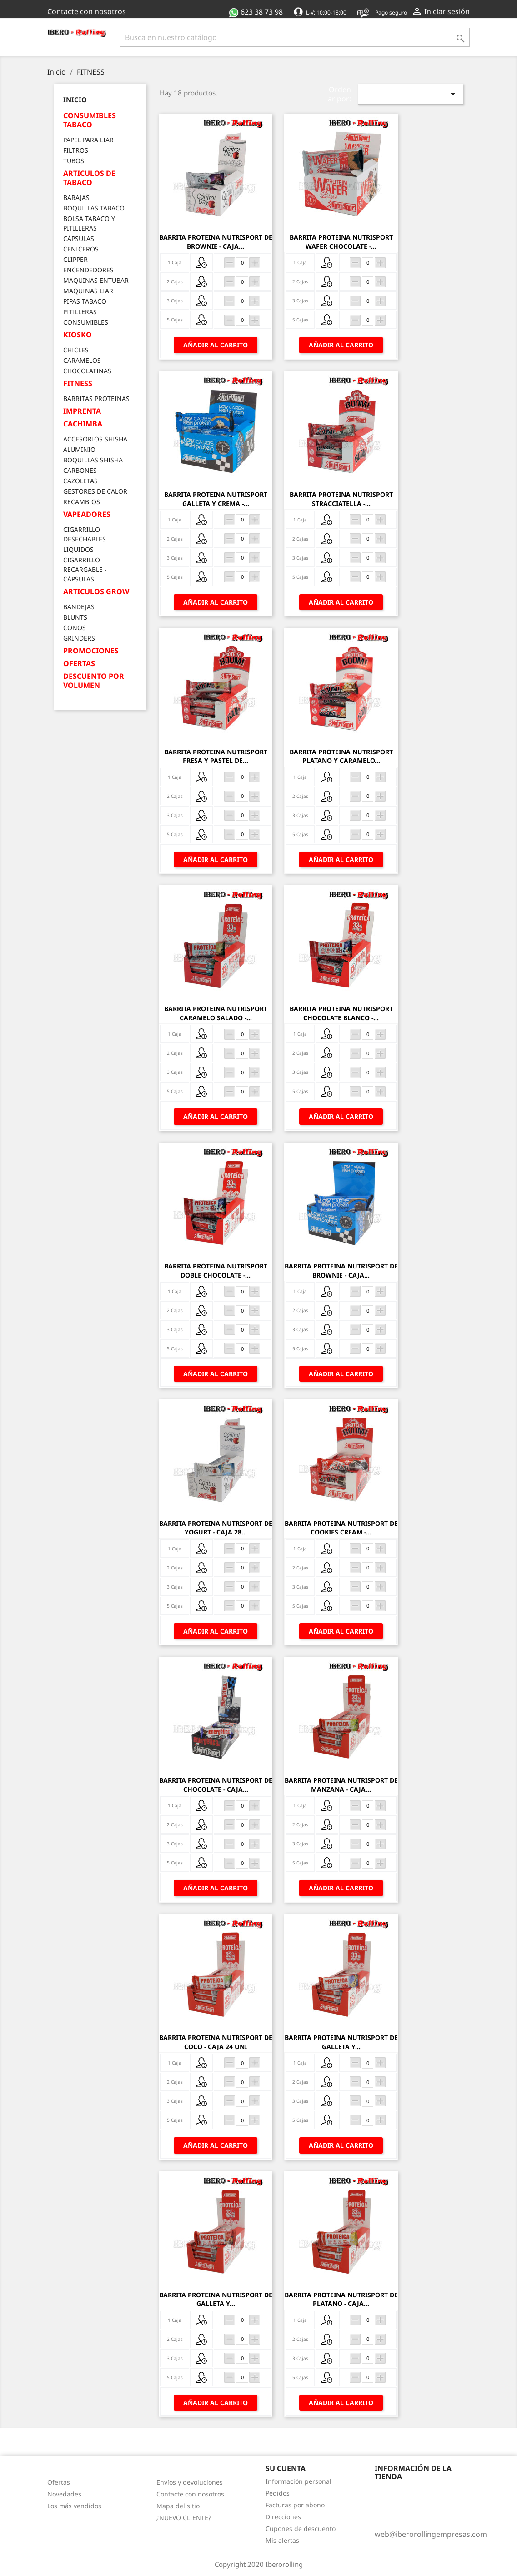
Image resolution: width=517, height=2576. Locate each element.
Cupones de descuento (301, 2528)
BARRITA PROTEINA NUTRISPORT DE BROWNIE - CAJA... (215, 242)
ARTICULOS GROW (96, 591)
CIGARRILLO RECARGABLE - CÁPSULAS (85, 569)
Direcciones (283, 2516)
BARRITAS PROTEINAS (96, 398)
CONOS (74, 627)
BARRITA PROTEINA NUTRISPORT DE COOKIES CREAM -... (341, 1528)
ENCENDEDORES (88, 270)
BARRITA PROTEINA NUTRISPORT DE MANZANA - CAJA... (341, 1785)
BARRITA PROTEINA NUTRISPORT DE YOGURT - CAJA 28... (215, 1528)
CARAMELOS (82, 360)
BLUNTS (75, 617)
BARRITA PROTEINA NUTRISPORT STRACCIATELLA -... (341, 499)
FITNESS (77, 383)
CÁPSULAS (78, 238)
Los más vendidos (74, 2505)
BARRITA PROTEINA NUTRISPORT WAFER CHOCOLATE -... (341, 242)
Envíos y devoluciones (189, 2482)
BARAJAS (76, 197)
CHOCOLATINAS (87, 370)
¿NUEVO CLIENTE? (183, 2517)
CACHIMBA (82, 424)
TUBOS (73, 160)
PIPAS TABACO (84, 301)
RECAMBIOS (81, 501)
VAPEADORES (86, 514)
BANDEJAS (79, 606)
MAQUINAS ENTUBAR (96, 280)
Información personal (298, 2481)
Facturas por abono (295, 2505)
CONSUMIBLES (85, 322)
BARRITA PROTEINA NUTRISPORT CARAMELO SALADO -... (215, 1013)
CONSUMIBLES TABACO (89, 120)
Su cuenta (286, 2468)
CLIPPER (75, 259)
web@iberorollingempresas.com (431, 2534)
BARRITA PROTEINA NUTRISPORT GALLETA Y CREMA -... (215, 499)
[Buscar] (295, 37)
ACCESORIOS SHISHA (95, 439)
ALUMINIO (79, 449)
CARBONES (80, 470)
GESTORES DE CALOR (95, 491)
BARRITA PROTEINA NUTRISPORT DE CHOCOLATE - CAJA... (215, 1785)
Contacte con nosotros (86, 11)
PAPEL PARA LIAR (88, 139)
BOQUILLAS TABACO (94, 208)
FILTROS (75, 150)
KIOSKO (77, 335)
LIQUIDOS (78, 549)
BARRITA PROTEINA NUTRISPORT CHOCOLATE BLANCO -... (341, 1013)
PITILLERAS (80, 311)
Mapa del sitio (178, 2505)
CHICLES (76, 350)
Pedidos (278, 2493)
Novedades (64, 2494)
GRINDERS (79, 638)
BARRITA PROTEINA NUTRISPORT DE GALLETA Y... (341, 2042)
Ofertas (58, 2482)
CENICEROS (81, 249)
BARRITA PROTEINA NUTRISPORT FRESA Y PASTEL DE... (215, 756)
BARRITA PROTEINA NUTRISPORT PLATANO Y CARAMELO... (341, 756)
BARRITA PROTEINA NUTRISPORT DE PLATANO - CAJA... (341, 2299)
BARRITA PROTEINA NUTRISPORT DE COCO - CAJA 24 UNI (215, 2042)
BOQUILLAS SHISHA (93, 460)
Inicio (75, 99)
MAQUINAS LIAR (88, 290)
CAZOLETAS (80, 480)
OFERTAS (79, 663)
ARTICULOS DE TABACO (89, 178)
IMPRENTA (82, 411)
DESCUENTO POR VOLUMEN (93, 681)
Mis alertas (282, 2540)
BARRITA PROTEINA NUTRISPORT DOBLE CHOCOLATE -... (215, 1270)
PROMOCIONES (91, 651)
